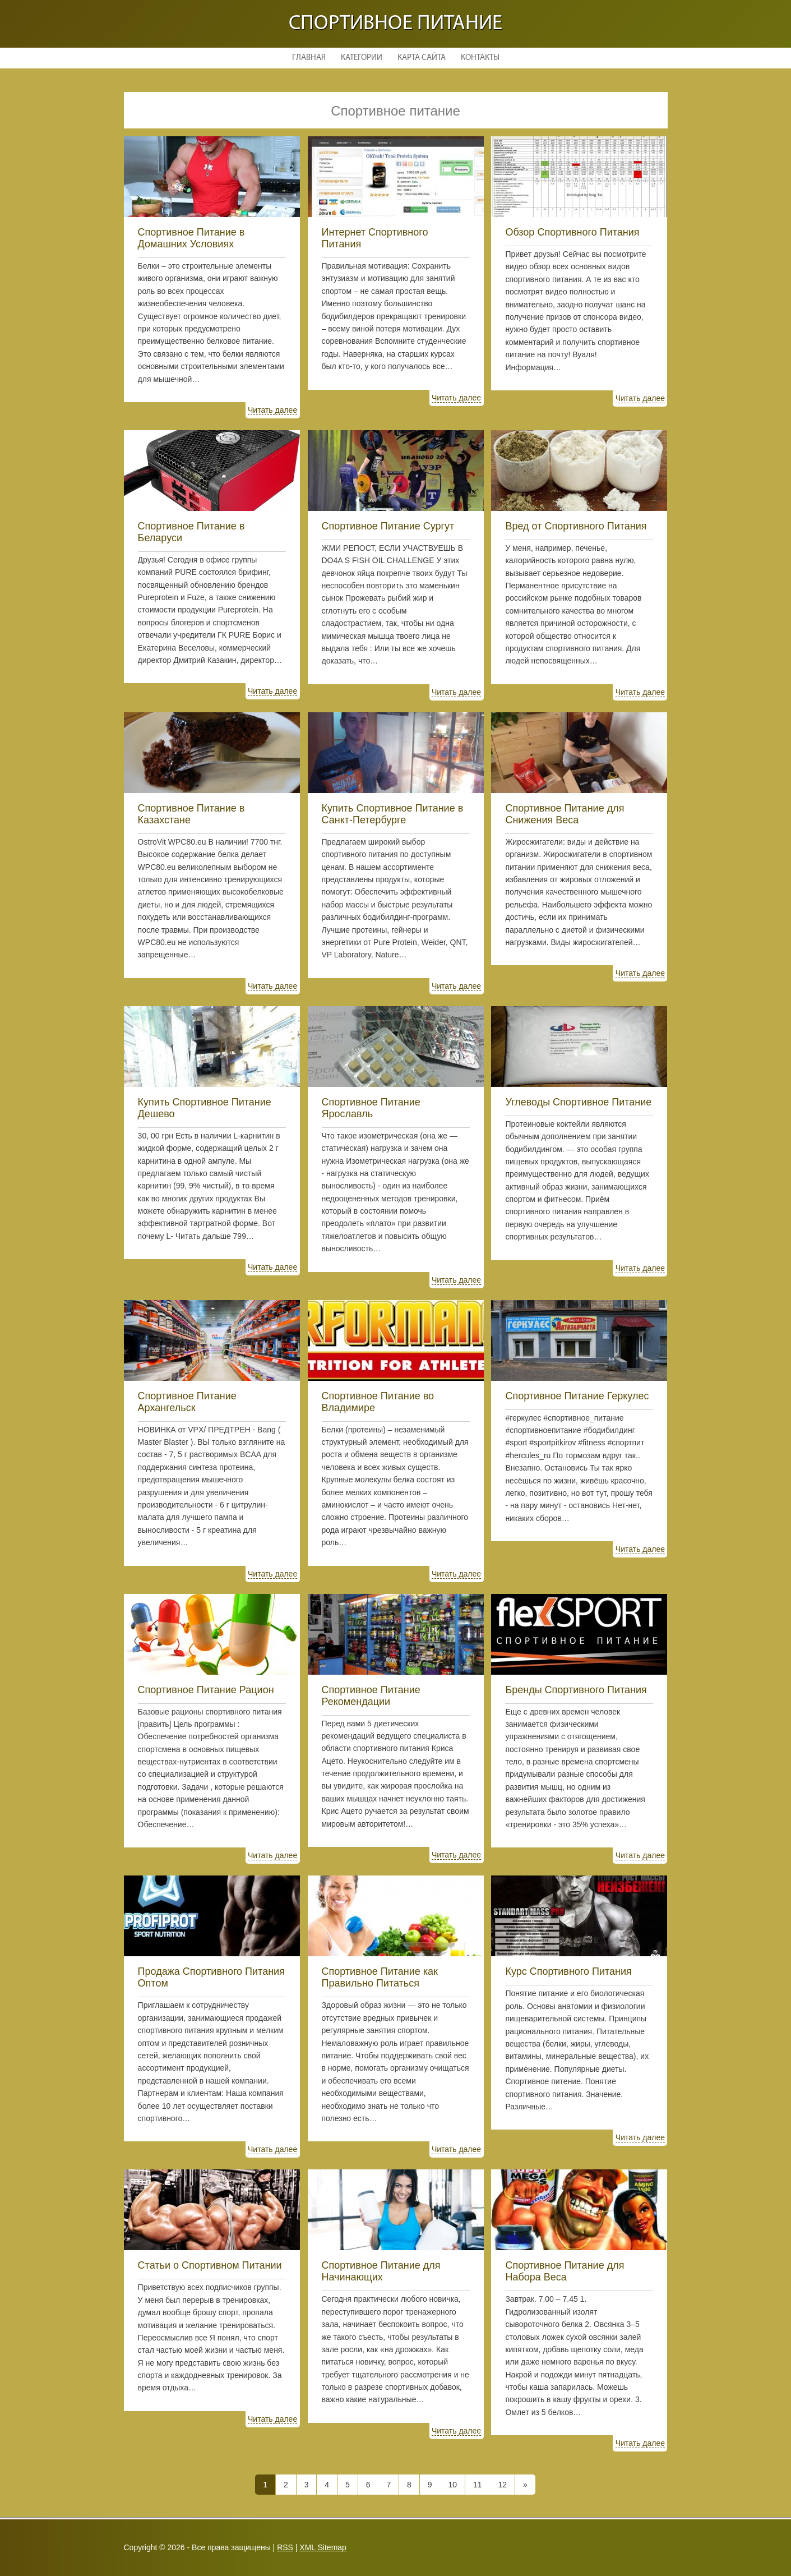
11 (477, 2484)
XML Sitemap (322, 2547)
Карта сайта (421, 58)
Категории (361, 58)
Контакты (480, 58)
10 (452, 2484)
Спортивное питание (395, 23)
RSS (285, 2547)
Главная (309, 58)
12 (502, 2484)
